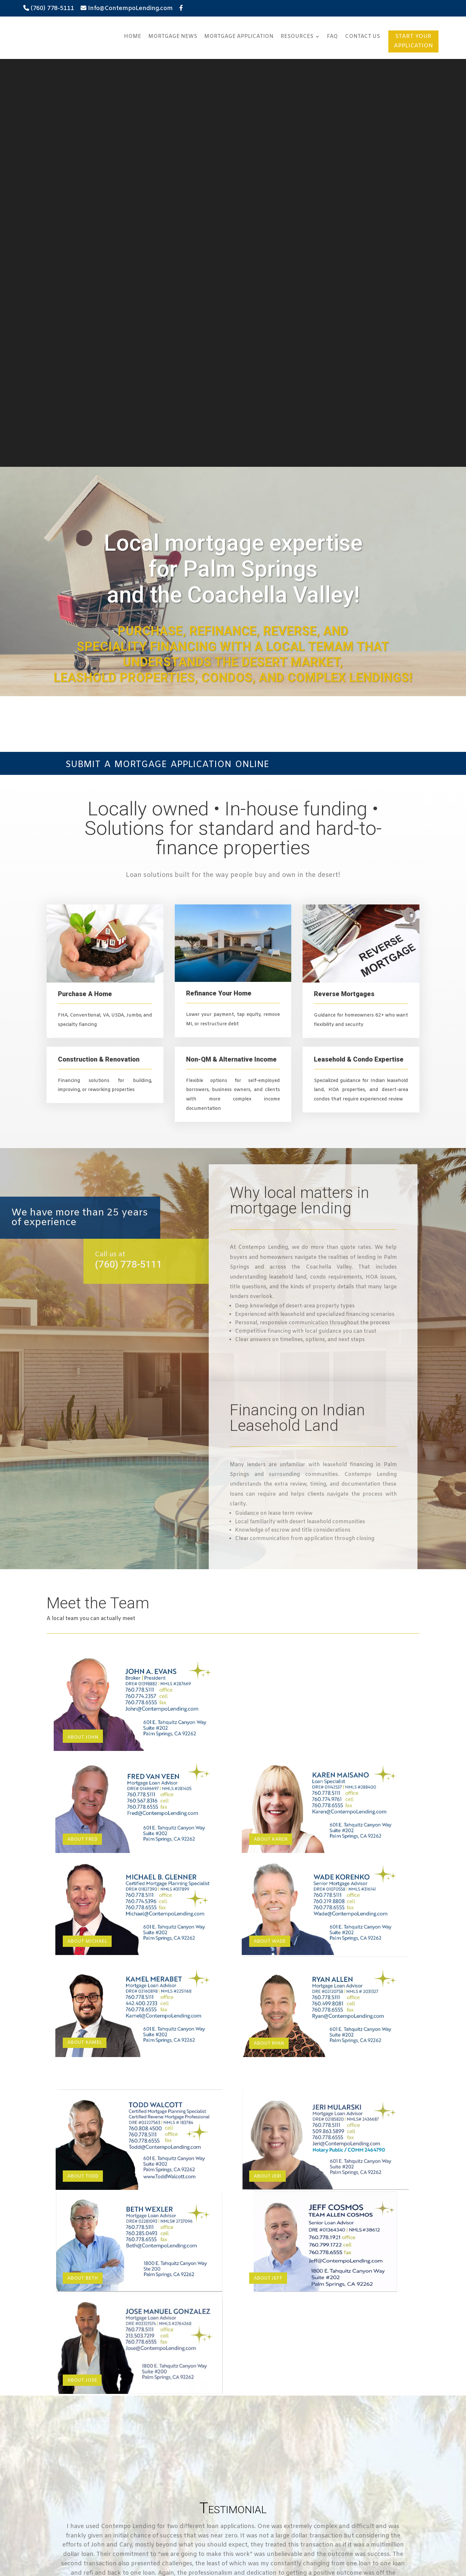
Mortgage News (172, 36)
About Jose (82, 1973)
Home (132, 36)
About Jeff (268, 1871)
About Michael (87, 1534)
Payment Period (88, 2490)
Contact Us (362, 36)
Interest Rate (84, 2452)
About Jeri (267, 1768)
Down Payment (87, 2434)
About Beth (82, 1871)
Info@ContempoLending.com (130, 8)
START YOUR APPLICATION (413, 41)
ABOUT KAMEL (84, 1635)
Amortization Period (94, 2471)
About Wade (270, 1534)
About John (82, 1330)
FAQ (332, 36)
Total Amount (85, 2415)
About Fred (82, 1432)
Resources (297, 36)
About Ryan (269, 1636)
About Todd (82, 1768)
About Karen (271, 1432)
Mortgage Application (238, 36)
